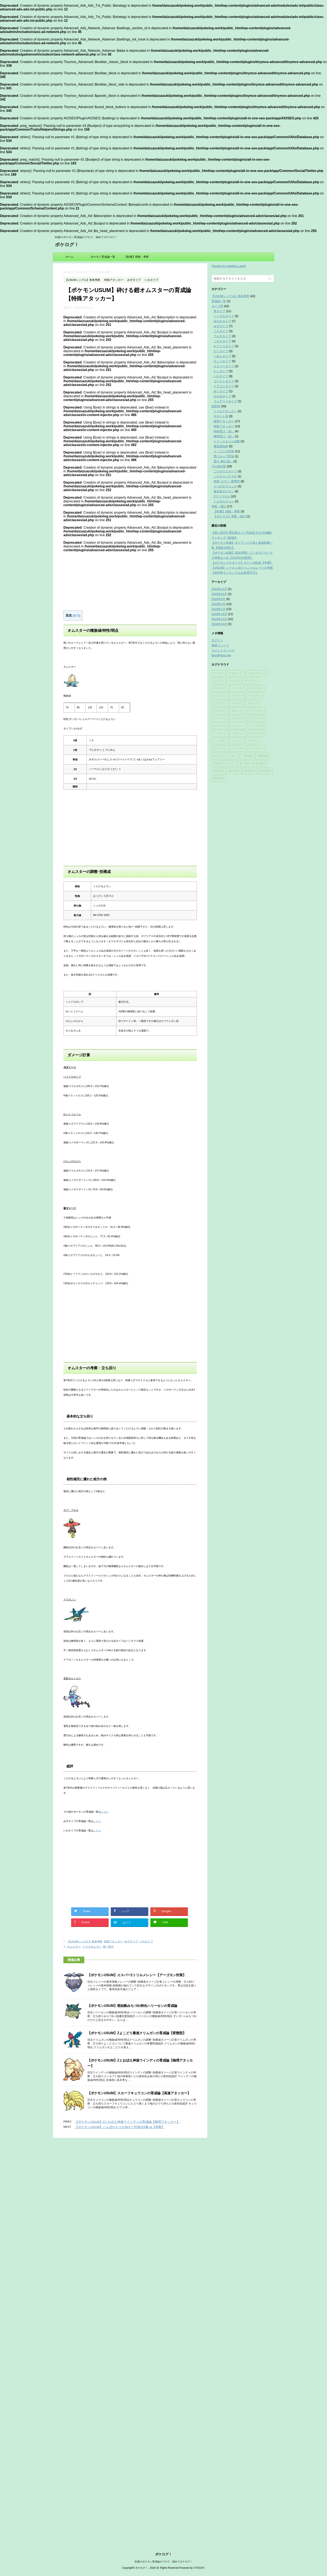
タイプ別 (217, 306)
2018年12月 (219, 614)
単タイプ (219, 311)
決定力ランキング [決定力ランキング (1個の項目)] (224, 763)
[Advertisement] (130, 581)
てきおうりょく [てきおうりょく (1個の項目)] (256, 673)
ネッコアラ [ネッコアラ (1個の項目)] (256, 726)
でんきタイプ (222, 336)
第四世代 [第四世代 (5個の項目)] (218, 778)
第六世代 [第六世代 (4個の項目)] (265, 771)
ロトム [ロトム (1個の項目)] (217, 756)
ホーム (69, 256)
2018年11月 (219, 619)
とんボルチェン (224, 501)
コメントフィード (223, 650)
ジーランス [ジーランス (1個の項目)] (220, 718)
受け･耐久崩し (223, 461)
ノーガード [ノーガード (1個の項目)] (220, 733)
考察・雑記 (218, 506)
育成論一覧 (218, 301)
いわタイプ (146, 1941)
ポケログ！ (67, 245)
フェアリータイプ (225, 401)
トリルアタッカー (225, 411)
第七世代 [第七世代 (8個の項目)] (260, 763)
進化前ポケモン (224, 491)
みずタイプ (131, 1941)
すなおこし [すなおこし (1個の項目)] (235, 673)
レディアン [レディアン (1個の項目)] (256, 748)
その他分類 (218, 466)
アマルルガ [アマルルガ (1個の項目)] (220, 688)
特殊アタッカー (113, 1941)
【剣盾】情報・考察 (136, 256)
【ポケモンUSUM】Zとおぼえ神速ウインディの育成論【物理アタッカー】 (127, 2121)
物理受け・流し (224, 436)
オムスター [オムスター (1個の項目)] (256, 688)
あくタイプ (221, 391)
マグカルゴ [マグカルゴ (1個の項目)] (256, 733)
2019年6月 (218, 599)
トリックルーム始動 (227, 441)
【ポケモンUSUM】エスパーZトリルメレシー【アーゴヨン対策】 (136, 1975)
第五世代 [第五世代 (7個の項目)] (249, 771)
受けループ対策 (224, 456)
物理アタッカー (224, 421)
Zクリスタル (222, 496)
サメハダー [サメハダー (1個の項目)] (238, 711)
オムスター (74, 1946)
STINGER (198, 2567)
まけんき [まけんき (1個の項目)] (234, 681)
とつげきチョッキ (225, 486)
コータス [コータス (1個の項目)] (236, 703)
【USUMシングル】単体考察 (84, 1941)
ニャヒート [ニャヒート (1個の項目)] (238, 726)
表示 (76, 615)
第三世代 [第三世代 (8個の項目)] (218, 771)
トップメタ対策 (224, 451)
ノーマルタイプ (224, 316)
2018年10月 (219, 624)
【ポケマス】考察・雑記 (230, 516)
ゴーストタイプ (224, 381)
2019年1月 (218, 609)
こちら (104, 1811)
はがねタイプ (222, 396)
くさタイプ (221, 331)
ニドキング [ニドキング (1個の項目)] (220, 726)
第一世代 (108, 1946)
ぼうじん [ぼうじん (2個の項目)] (218, 681)
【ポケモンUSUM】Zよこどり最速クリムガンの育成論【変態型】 (136, 2033)
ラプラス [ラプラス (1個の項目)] (252, 741)
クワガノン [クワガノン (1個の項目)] (220, 703)
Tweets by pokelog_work (228, 266)
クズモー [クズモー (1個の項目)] (236, 696)
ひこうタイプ (222, 361)
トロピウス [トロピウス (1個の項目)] (238, 718)
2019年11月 (219, 589)
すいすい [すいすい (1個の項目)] (218, 673)
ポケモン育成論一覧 (103, 256)
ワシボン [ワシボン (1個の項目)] (231, 756)
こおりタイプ (222, 341)
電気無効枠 (221, 446)
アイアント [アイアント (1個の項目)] (251, 681)
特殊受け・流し (224, 431)
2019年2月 (218, 604)
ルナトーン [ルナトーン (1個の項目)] (220, 748)
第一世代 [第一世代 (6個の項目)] (245, 763)
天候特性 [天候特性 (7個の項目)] (262, 756)
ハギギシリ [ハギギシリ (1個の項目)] (238, 733)
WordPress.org (221, 655)
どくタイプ (221, 351)
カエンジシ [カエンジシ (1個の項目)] (220, 696)
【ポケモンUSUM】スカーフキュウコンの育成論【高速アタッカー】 (139, 2093)
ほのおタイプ (222, 321)
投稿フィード (220, 645)
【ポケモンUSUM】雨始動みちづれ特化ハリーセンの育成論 (132, 2005)
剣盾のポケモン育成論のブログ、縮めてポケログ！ (163, 2561)
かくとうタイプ (224, 346)
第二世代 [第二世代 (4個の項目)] (234, 771)
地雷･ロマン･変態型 (227, 481)
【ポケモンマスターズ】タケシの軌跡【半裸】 (242, 562)
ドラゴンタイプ (224, 386)
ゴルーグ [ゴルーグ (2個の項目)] (252, 703)
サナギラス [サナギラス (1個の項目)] (220, 711)
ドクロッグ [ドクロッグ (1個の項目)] (256, 718)
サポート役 (221, 416)
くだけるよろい (91, 1946)
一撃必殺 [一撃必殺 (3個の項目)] (247, 756)
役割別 (215, 406)
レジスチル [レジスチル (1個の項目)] (238, 748)
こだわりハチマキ (225, 476)
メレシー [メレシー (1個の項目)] (236, 741)
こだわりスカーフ (225, 471)
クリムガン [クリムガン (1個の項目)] (254, 696)
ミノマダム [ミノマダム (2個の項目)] (220, 741)
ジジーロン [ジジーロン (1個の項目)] (256, 711)
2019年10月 (219, 594)
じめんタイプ (222, 356)
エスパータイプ (224, 366)
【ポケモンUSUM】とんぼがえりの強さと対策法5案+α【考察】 (120, 2127)
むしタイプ (221, 371)
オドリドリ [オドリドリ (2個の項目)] (238, 688)
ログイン (217, 640)
